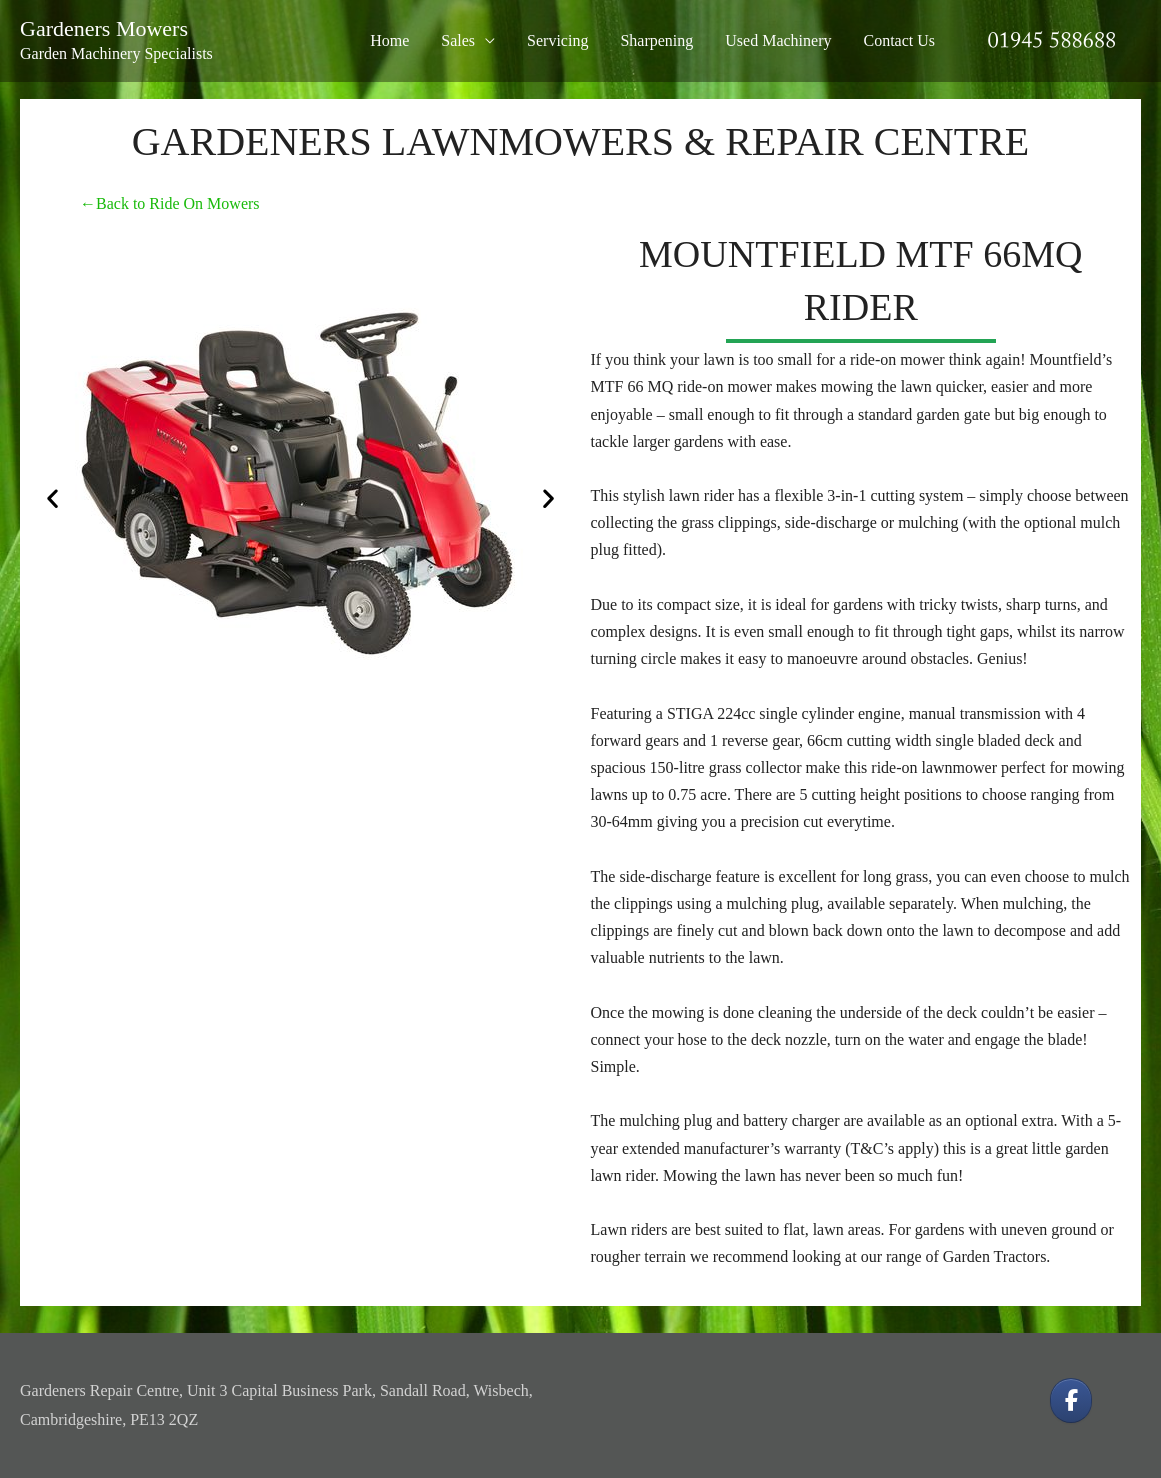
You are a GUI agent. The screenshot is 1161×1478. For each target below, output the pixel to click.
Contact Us (899, 40)
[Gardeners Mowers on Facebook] (1071, 1401)
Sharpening (656, 40)
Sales (458, 40)
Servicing (557, 40)
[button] (52, 498)
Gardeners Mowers (104, 28)
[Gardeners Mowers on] (1119, 1400)
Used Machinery (778, 40)
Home (389, 40)
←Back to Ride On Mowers (170, 203)
